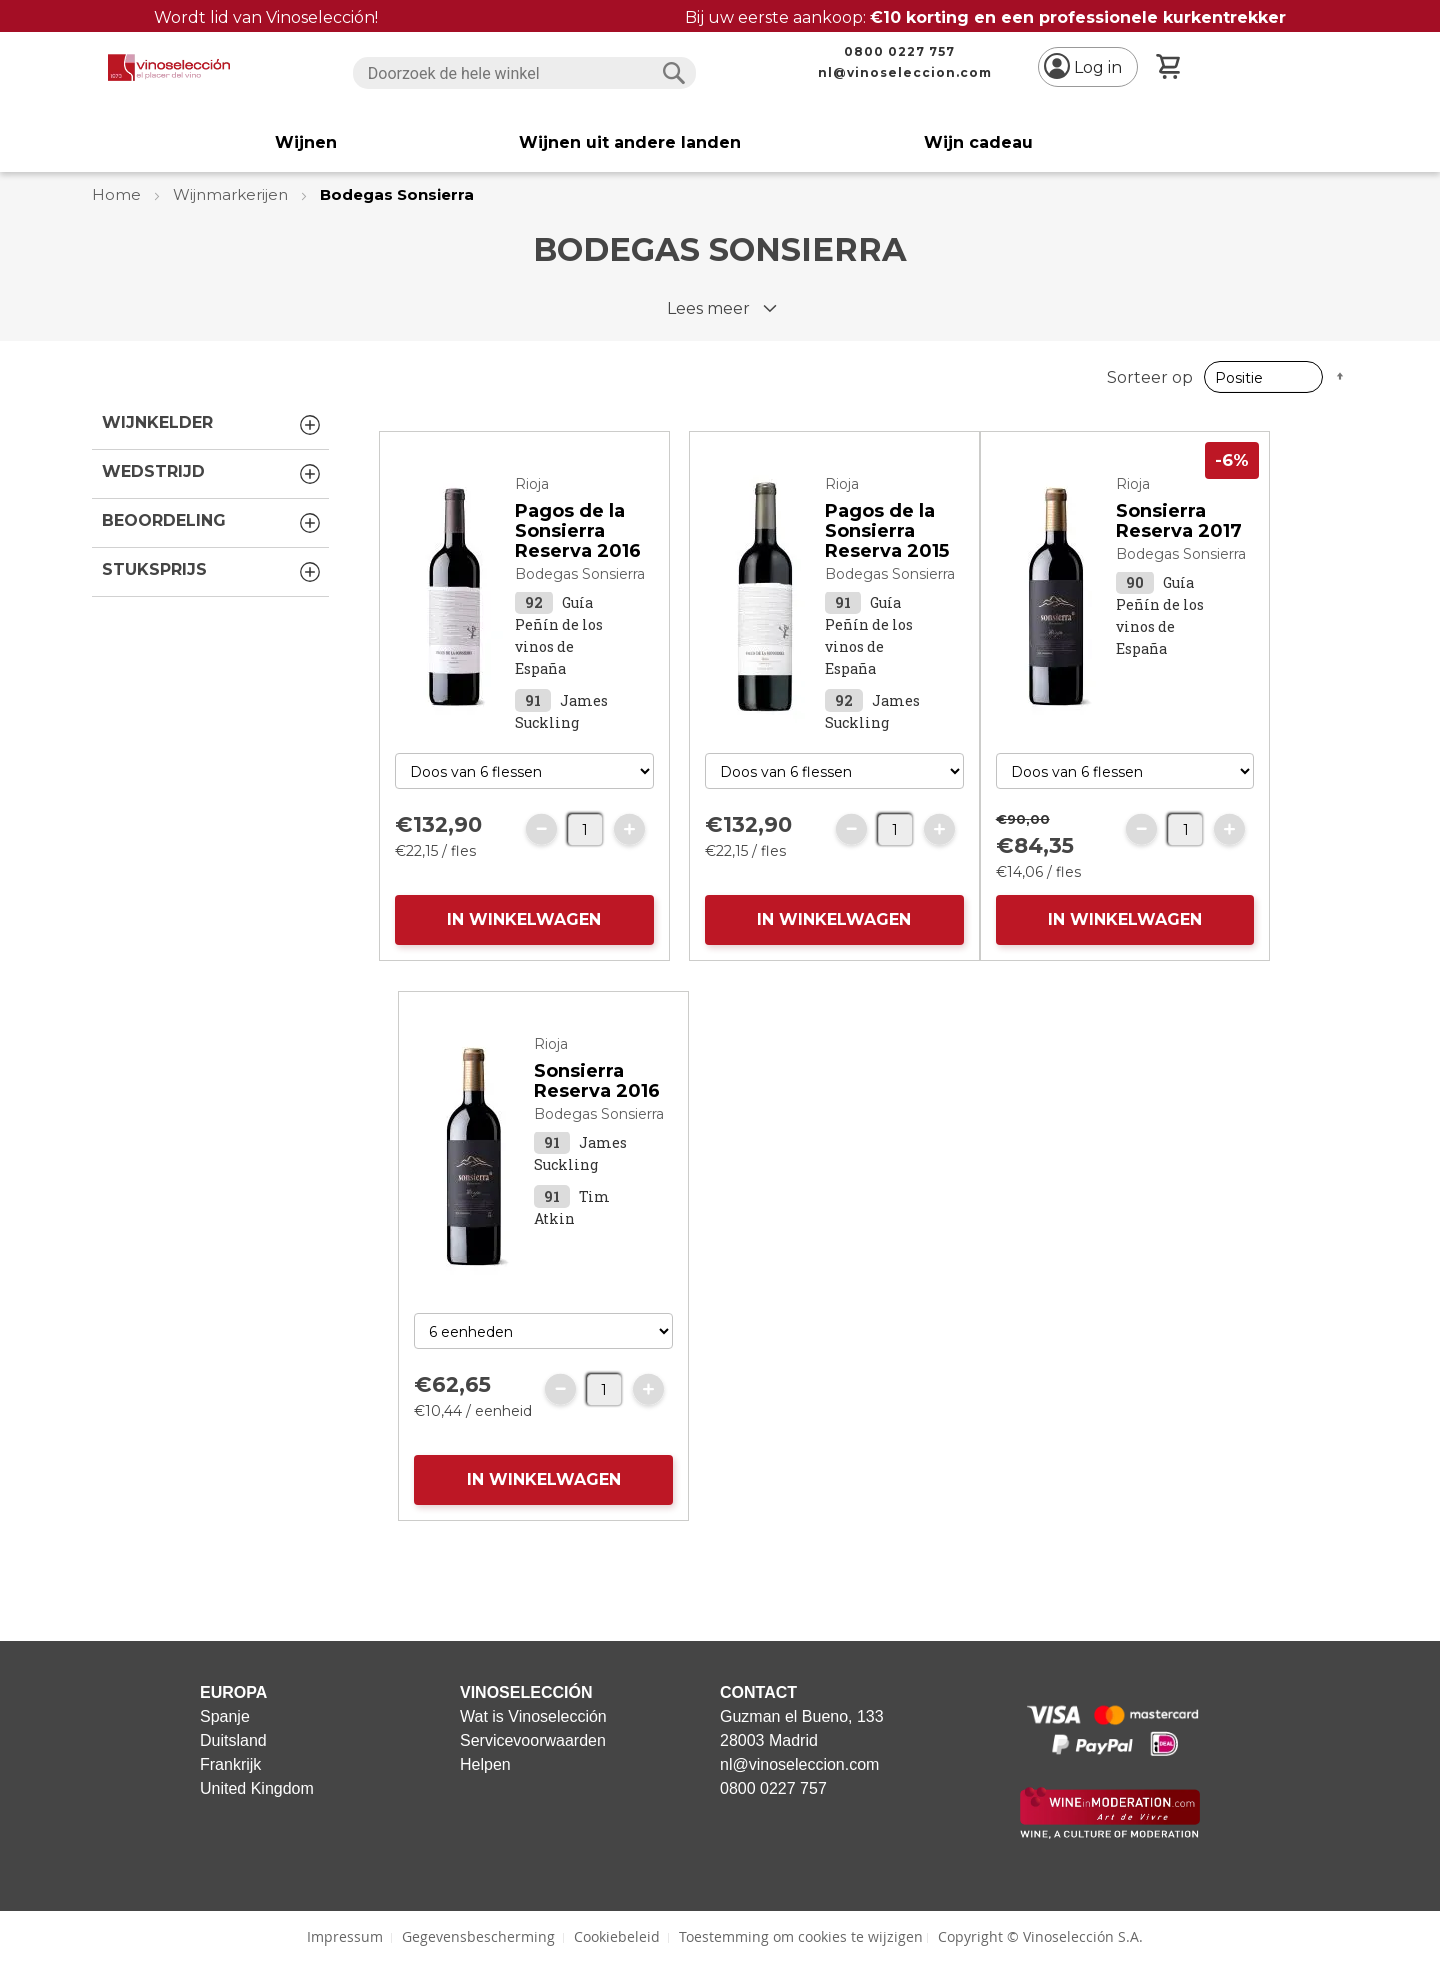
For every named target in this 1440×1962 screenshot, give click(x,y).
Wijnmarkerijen (232, 194)
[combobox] (524, 73)
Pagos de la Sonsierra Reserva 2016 (578, 531)
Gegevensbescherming (478, 1936)
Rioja (532, 484)
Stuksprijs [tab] (213, 572)
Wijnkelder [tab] (213, 425)
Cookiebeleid (617, 1936)
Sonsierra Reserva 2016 (597, 1081)
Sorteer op (1150, 377)
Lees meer (708, 308)
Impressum (345, 1936)
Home (118, 194)
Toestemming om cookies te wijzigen (801, 1936)
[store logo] (169, 67)
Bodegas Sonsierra (580, 574)
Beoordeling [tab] (213, 523)
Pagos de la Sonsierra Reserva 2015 (887, 531)
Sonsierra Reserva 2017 (1179, 521)
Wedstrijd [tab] (213, 474)
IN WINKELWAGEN (524, 919)
